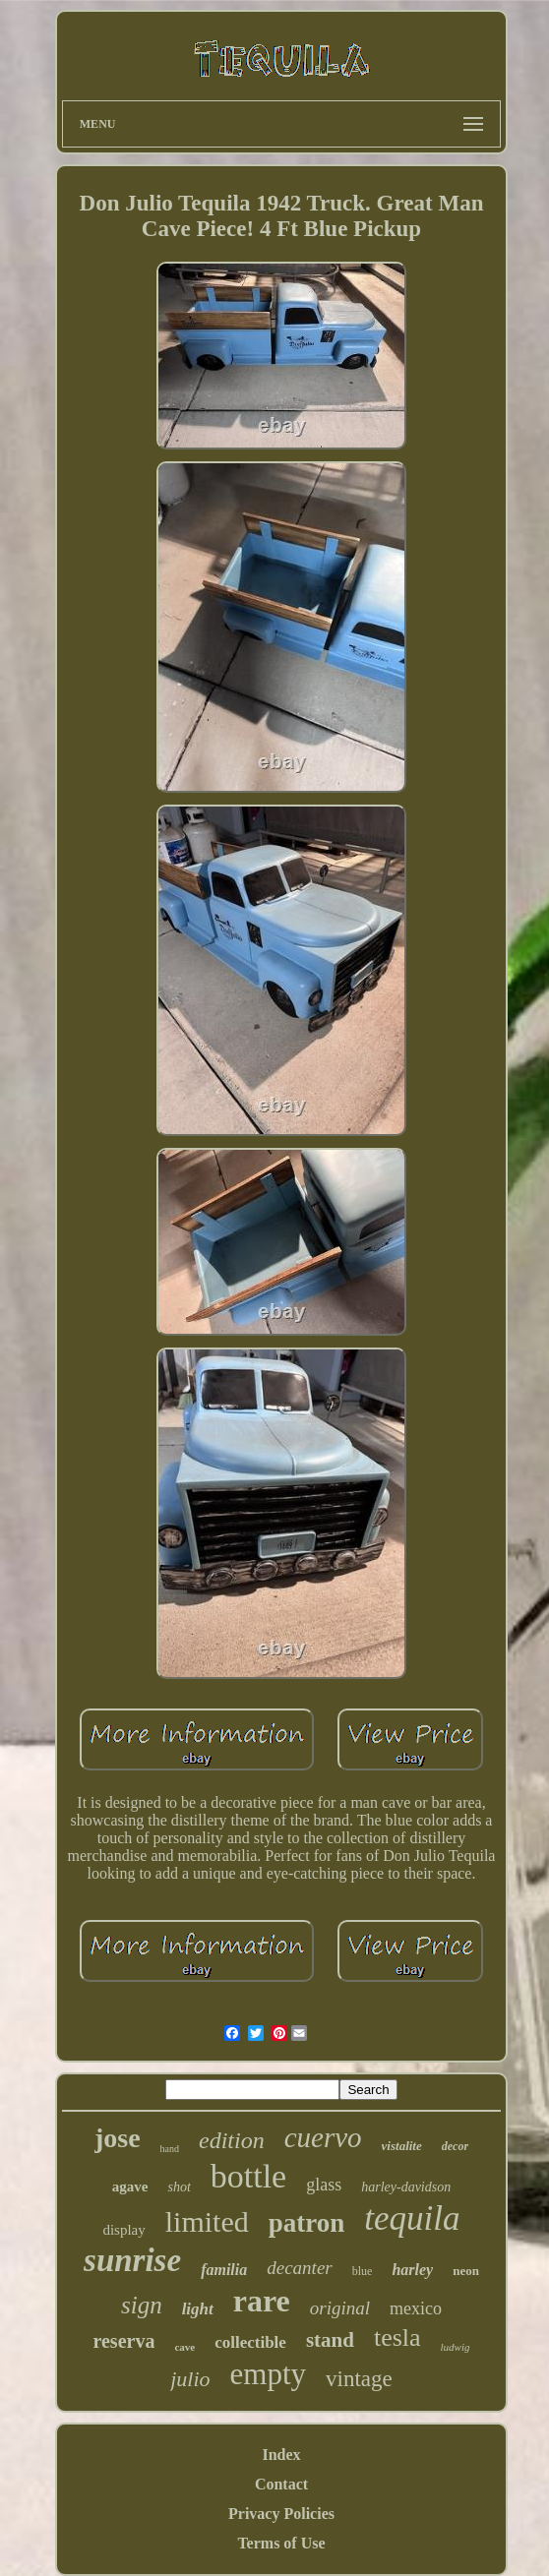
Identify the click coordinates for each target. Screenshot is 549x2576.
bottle (248, 2176)
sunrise (132, 2260)
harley (412, 2269)
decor (455, 2146)
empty (268, 2374)
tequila (411, 2218)
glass (323, 2184)
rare (261, 2300)
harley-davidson (406, 2187)
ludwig (455, 2347)
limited (207, 2221)
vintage (359, 2378)
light (198, 2309)
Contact (281, 2484)
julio (190, 2378)
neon (466, 2270)
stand (330, 2340)
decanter (299, 2267)
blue (362, 2271)
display (123, 2230)
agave (130, 2186)
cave (184, 2347)
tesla (397, 2337)
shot (178, 2187)
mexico (416, 2308)
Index (281, 2454)
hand (169, 2148)
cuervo (323, 2137)
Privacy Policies (281, 2513)
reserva (123, 2341)
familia (224, 2269)
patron (307, 2223)
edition (232, 2140)
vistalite (402, 2145)
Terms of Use (281, 2543)
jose (117, 2138)
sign (141, 2305)
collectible (250, 2342)
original (340, 2308)
